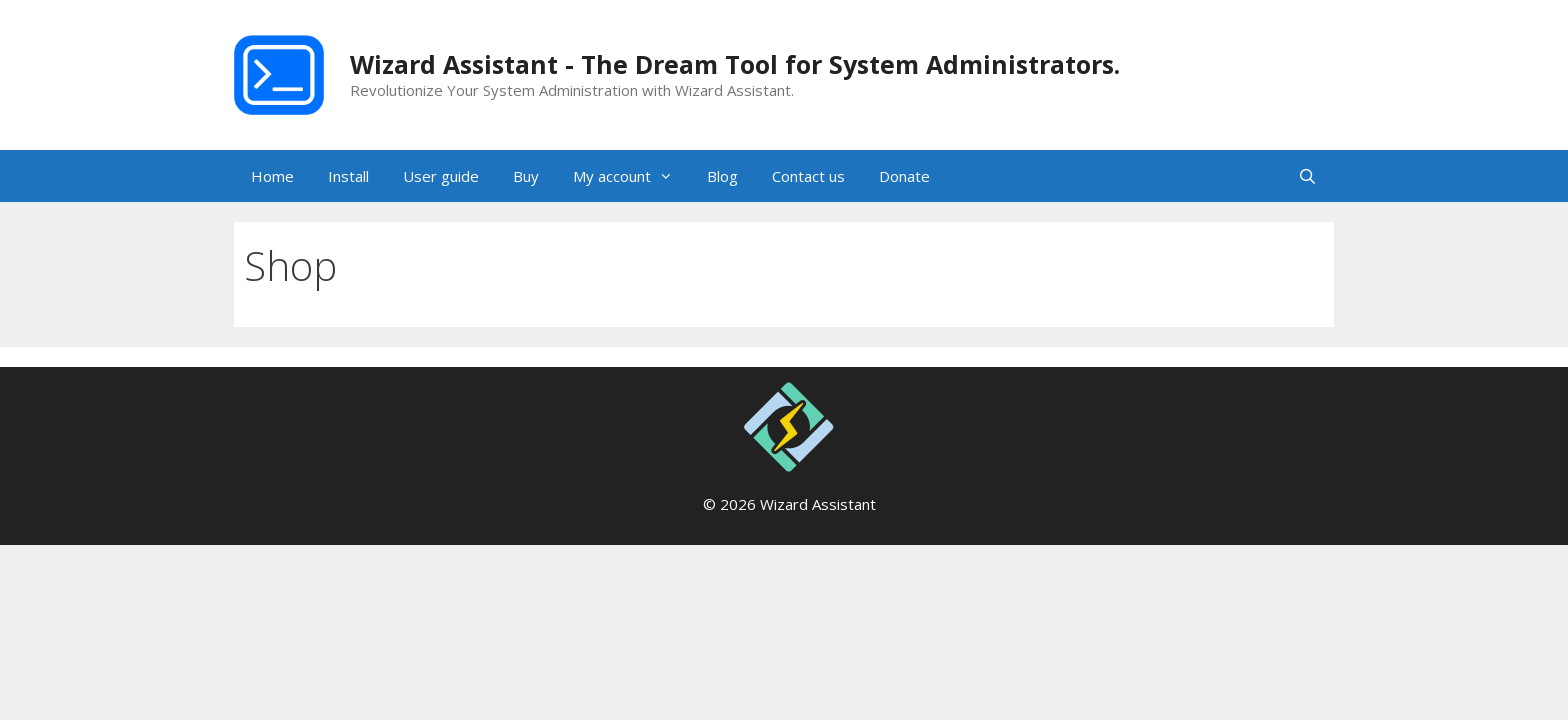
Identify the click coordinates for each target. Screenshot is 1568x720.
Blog (722, 176)
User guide (441, 176)
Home (272, 176)
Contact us (808, 176)
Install (348, 176)
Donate (904, 176)
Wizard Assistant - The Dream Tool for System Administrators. (735, 64)
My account (631, 176)
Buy (526, 176)
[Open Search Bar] (1307, 176)
